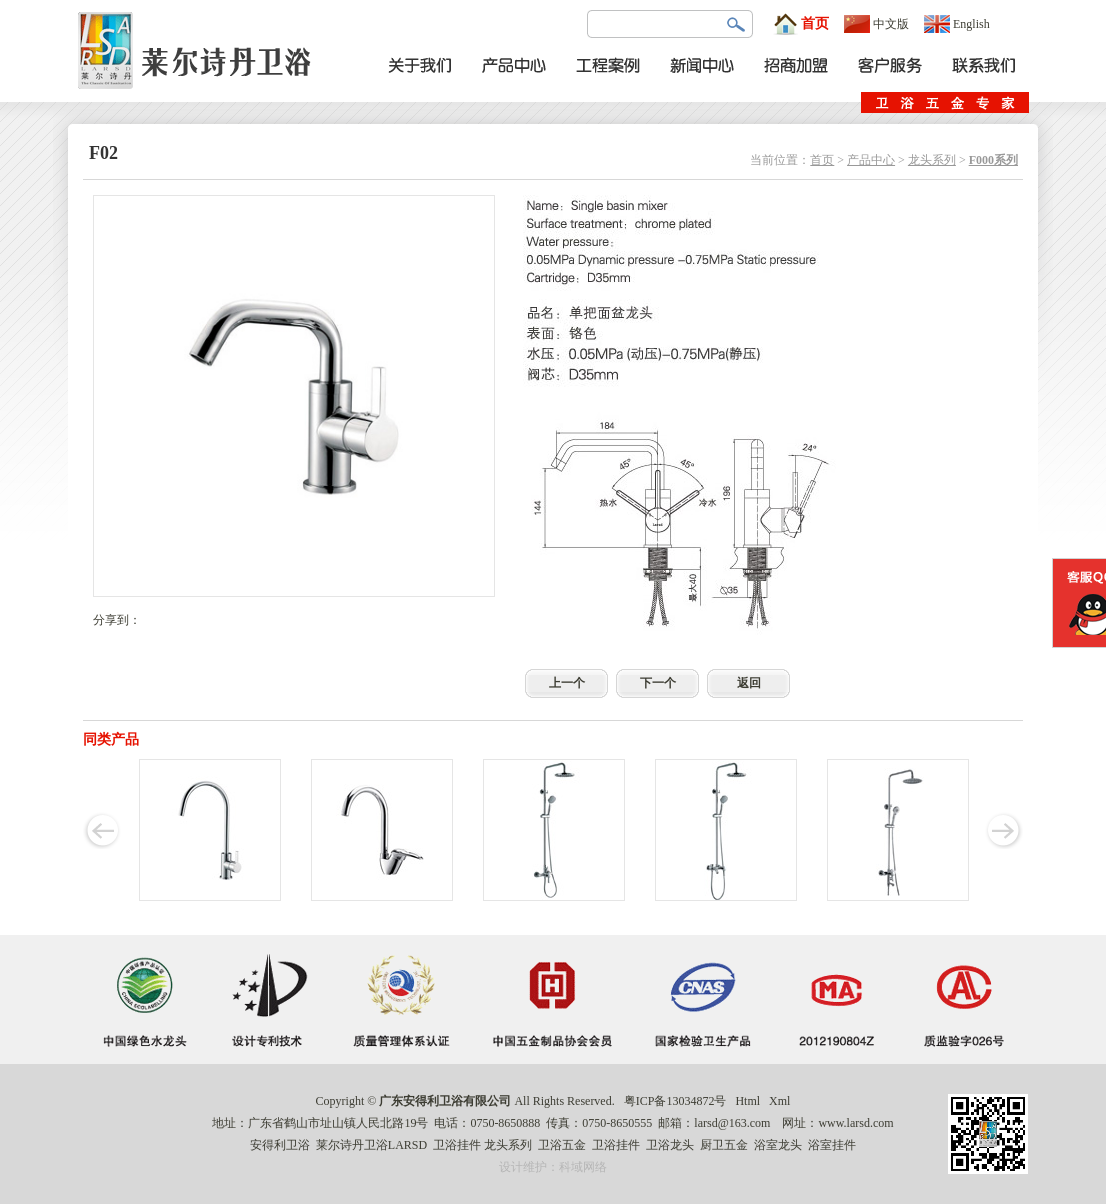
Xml (779, 1101)
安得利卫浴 (280, 1145)
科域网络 (583, 1167)
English (957, 24)
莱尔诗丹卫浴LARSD (371, 1145)
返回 (749, 683)
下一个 (658, 683)
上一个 (567, 683)
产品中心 (871, 160)
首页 (801, 24)
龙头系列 (932, 160)
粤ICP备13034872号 (675, 1101)
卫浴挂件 (457, 1145)
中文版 (876, 24)
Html (747, 1101)
